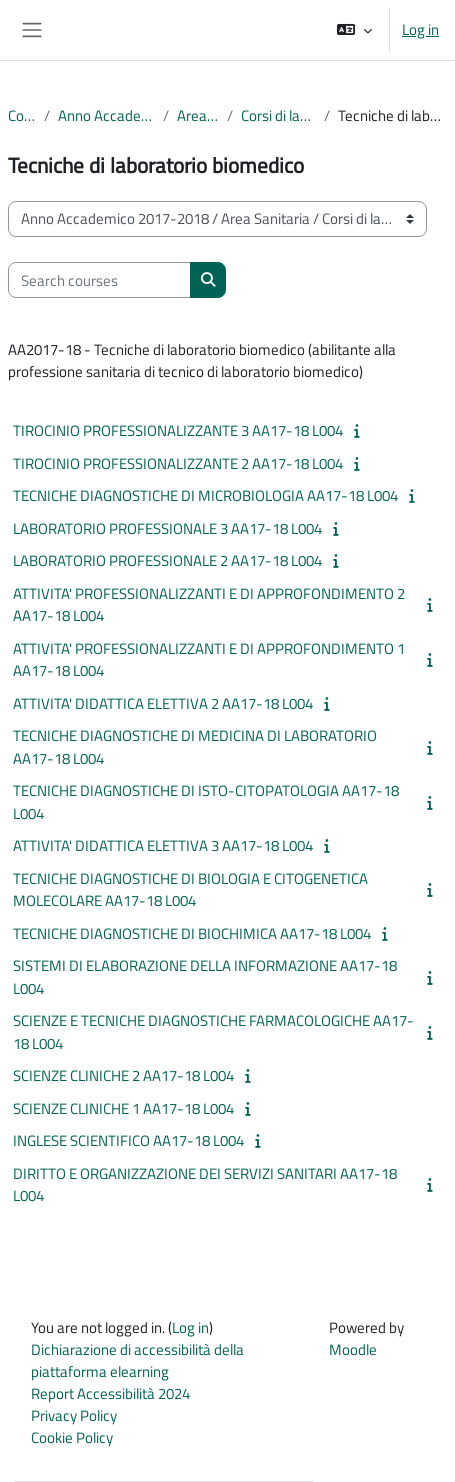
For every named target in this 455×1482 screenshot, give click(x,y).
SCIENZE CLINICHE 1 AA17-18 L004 (123, 1108)
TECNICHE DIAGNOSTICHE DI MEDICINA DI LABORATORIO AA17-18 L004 (195, 747)
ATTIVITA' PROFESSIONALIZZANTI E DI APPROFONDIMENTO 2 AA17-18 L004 (209, 605)
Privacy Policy (74, 1415)
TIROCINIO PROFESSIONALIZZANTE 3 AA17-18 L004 (178, 430)
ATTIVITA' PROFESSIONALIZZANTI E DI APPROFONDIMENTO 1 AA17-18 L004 (209, 660)
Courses (22, 116)
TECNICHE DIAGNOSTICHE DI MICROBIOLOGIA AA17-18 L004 (205, 495)
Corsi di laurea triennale (278, 116)
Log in (420, 30)
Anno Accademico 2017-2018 (106, 116)
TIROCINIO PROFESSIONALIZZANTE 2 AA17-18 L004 (178, 463)
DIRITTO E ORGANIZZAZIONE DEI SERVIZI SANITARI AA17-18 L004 (205, 1185)
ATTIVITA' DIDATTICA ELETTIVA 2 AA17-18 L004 (163, 703)
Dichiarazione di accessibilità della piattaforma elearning (137, 1360)
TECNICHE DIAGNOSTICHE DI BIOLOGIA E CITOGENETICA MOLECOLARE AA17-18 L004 (190, 890)
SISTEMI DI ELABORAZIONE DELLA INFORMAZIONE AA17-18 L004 (205, 977)
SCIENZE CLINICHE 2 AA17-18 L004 (123, 1075)
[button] (354, 30)
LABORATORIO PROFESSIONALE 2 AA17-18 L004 (167, 560)
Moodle (353, 1349)
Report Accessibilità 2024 (110, 1393)
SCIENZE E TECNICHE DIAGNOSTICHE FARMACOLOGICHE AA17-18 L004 (213, 1032)
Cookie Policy (72, 1437)
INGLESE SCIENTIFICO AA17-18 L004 (128, 1140)
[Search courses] (99, 280)
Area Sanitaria (198, 116)
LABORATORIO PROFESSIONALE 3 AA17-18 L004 (167, 528)
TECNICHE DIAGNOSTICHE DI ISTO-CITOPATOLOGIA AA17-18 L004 (206, 802)
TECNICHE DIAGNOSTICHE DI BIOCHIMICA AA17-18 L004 (192, 933)
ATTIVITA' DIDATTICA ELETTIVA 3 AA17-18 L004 (163, 845)
